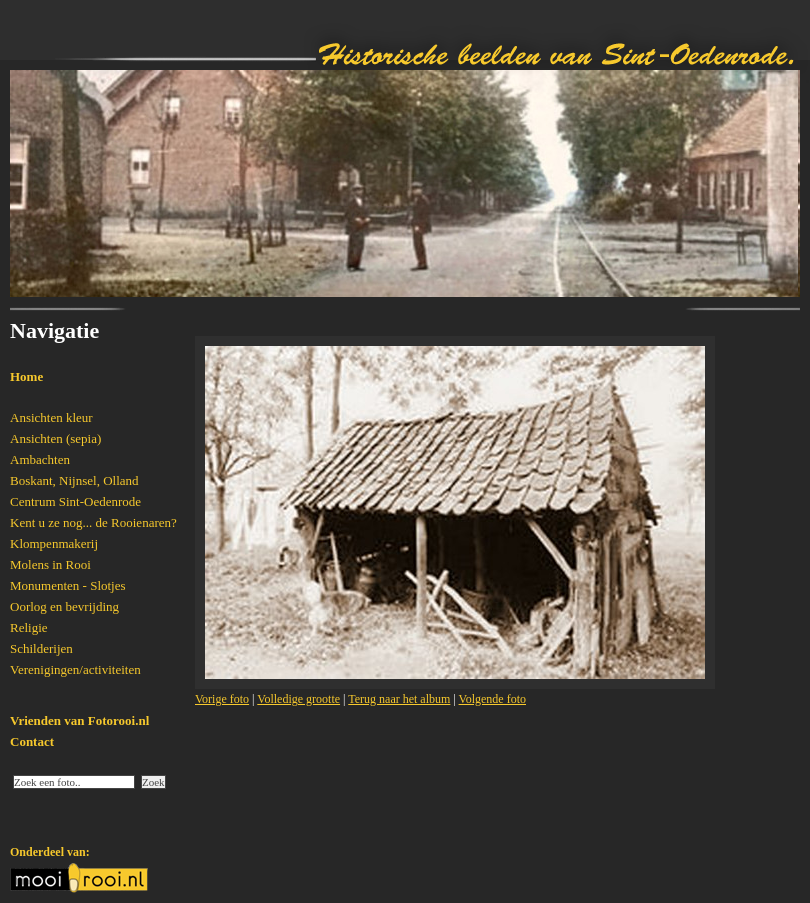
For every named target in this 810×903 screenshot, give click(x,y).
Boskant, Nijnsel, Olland (74, 480)
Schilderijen (41, 648)
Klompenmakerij (54, 543)
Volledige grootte (298, 699)
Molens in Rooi (50, 564)
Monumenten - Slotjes (68, 585)
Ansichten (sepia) (55, 438)
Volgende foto (492, 699)
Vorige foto (222, 699)
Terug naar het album (399, 699)
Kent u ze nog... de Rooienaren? (93, 522)
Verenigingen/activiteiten (75, 669)
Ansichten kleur (51, 417)
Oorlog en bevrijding (64, 606)
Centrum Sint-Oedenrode (75, 501)
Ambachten (40, 459)
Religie (29, 627)
